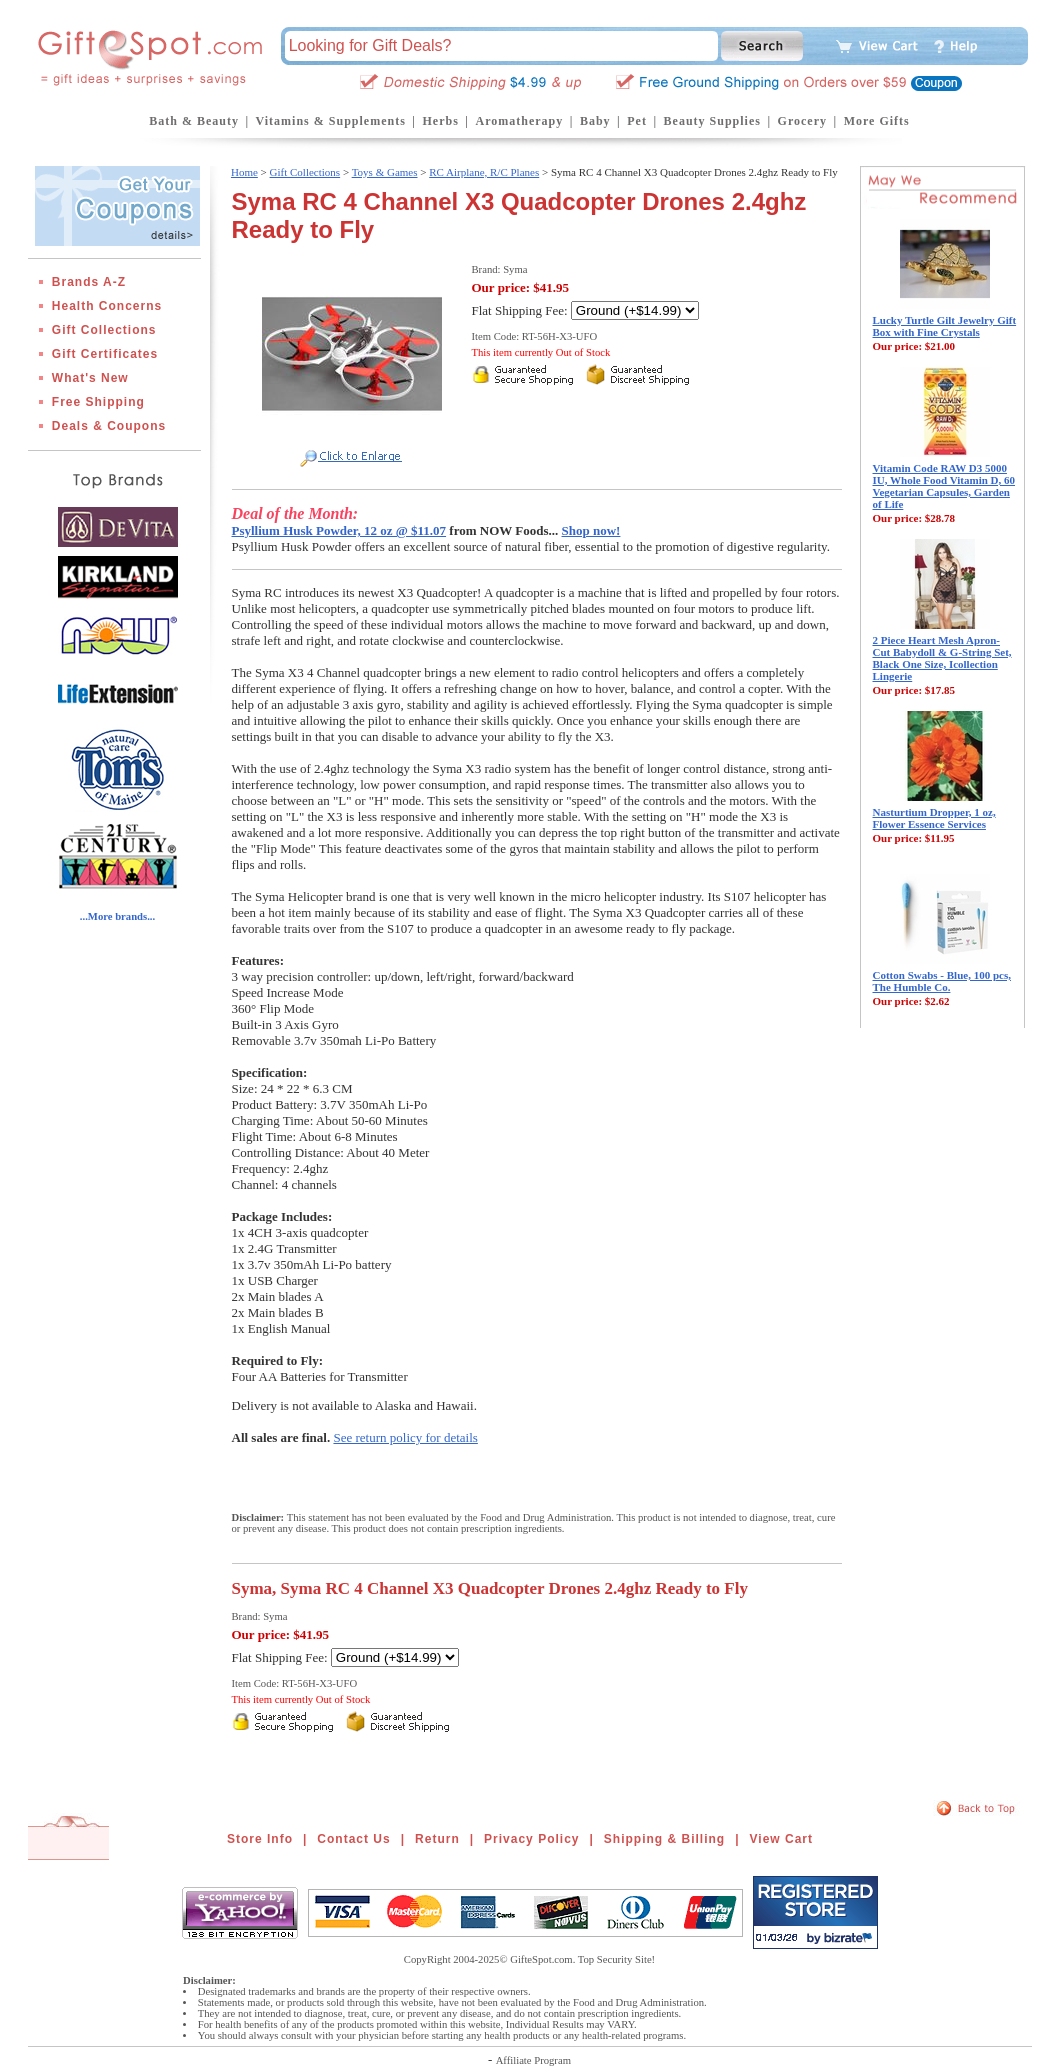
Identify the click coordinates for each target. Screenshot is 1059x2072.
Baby (595, 121)
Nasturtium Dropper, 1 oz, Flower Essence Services (934, 818)
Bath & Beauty (194, 121)
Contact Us (353, 1839)
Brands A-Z (89, 282)
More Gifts (877, 121)
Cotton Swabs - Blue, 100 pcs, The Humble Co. (942, 981)
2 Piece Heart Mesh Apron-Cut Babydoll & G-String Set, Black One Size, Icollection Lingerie (942, 658)
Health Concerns (107, 306)
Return (437, 1839)
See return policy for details (405, 1437)
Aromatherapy (519, 121)
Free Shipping (98, 402)
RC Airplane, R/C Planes (484, 172)
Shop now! (591, 530)
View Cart (781, 1839)
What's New (90, 378)
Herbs (440, 121)
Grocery (802, 121)
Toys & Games (385, 172)
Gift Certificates (105, 354)
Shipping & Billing (664, 1839)
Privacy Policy (531, 1839)
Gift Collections (104, 330)
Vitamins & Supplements (331, 121)
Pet (637, 121)
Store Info (260, 1839)
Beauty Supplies (712, 121)
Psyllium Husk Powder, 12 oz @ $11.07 (339, 530)
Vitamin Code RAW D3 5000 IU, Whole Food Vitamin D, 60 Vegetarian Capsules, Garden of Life (944, 486)
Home (244, 172)
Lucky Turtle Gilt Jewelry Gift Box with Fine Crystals (945, 326)
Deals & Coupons (109, 426)
